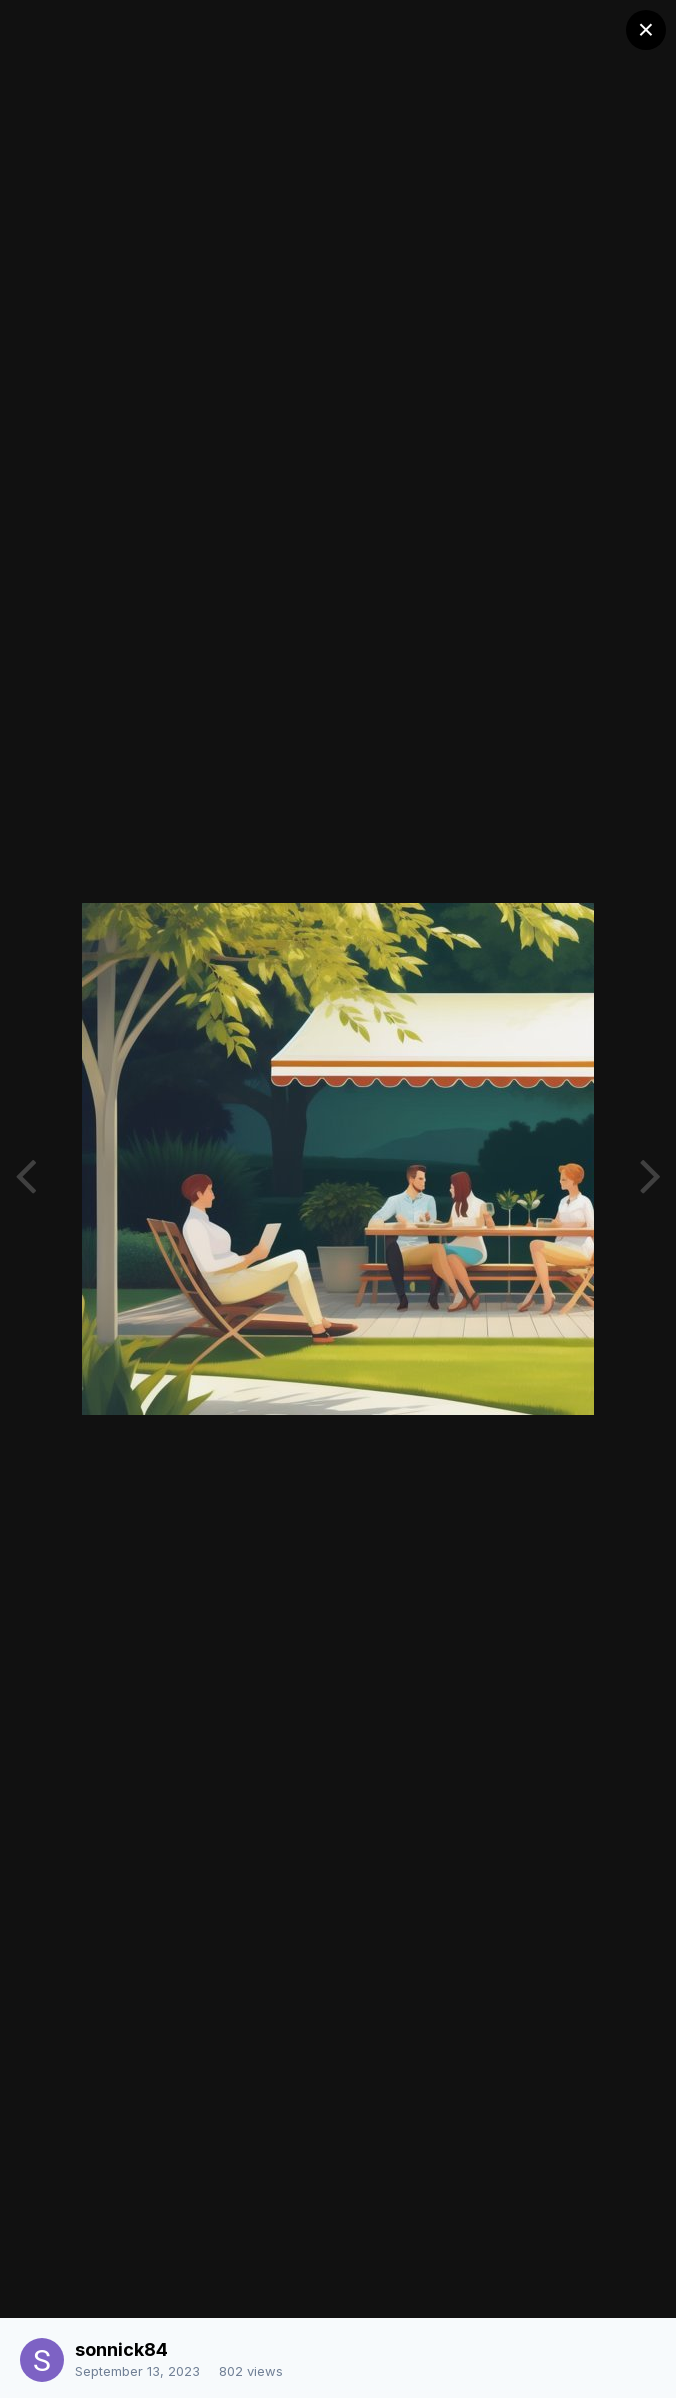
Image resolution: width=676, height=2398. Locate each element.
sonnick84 (121, 2349)
